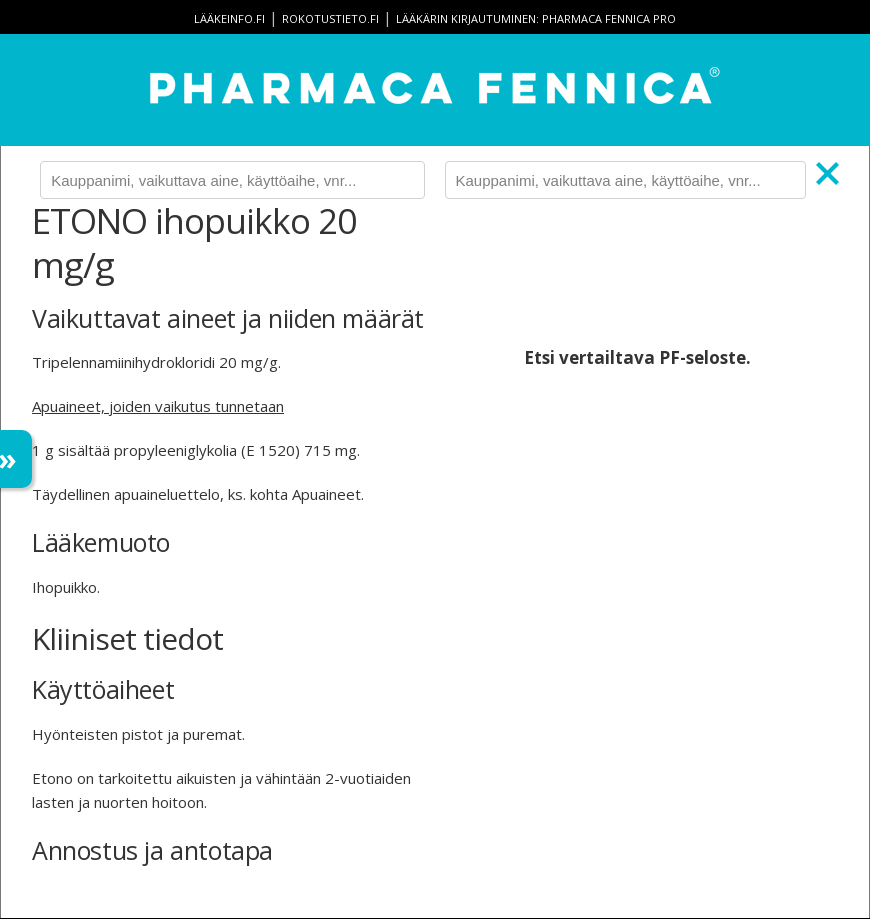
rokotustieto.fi (330, 18)
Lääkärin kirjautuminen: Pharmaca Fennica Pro (536, 18)
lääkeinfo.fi (229, 18)
